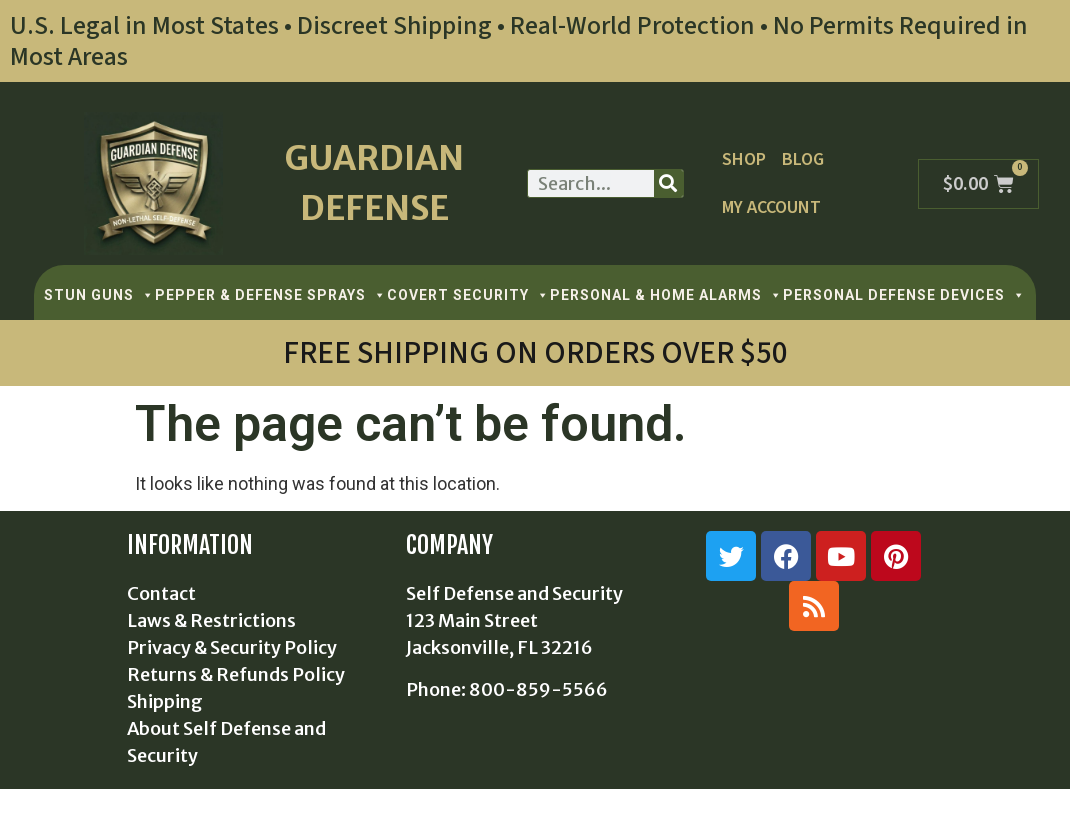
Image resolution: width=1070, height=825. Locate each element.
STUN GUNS (99, 295)
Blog (803, 159)
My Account (771, 207)
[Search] (668, 183)
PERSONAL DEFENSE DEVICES (904, 295)
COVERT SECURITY (468, 295)
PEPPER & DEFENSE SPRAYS (271, 295)
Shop (744, 159)
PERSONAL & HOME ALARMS (666, 295)
